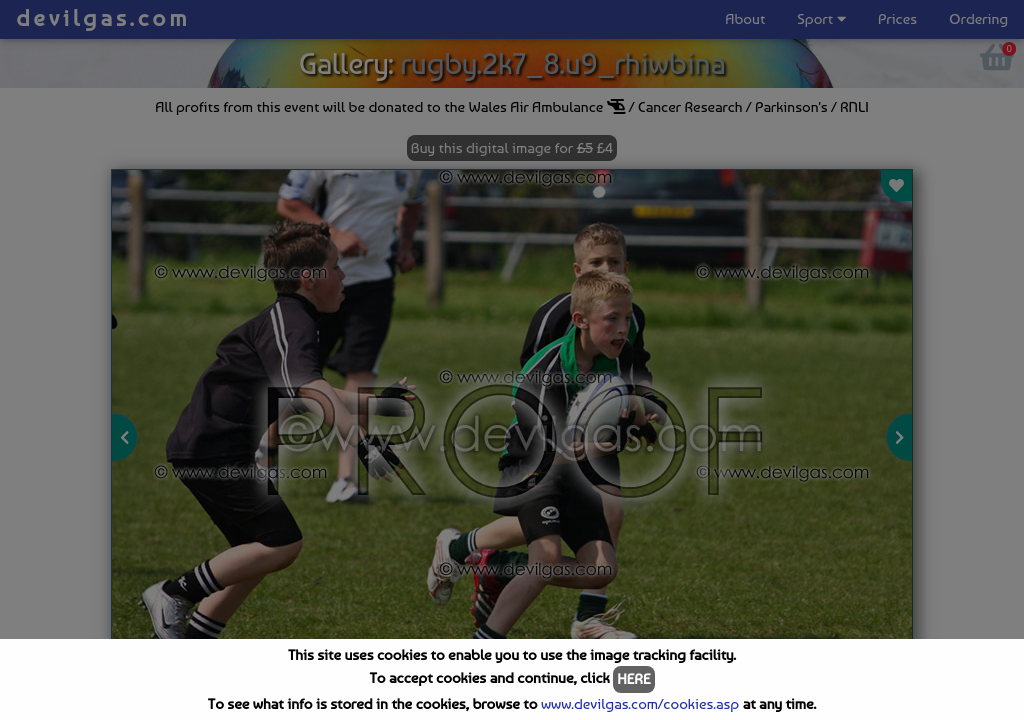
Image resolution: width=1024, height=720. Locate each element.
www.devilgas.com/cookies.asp (640, 704)
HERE (633, 679)
